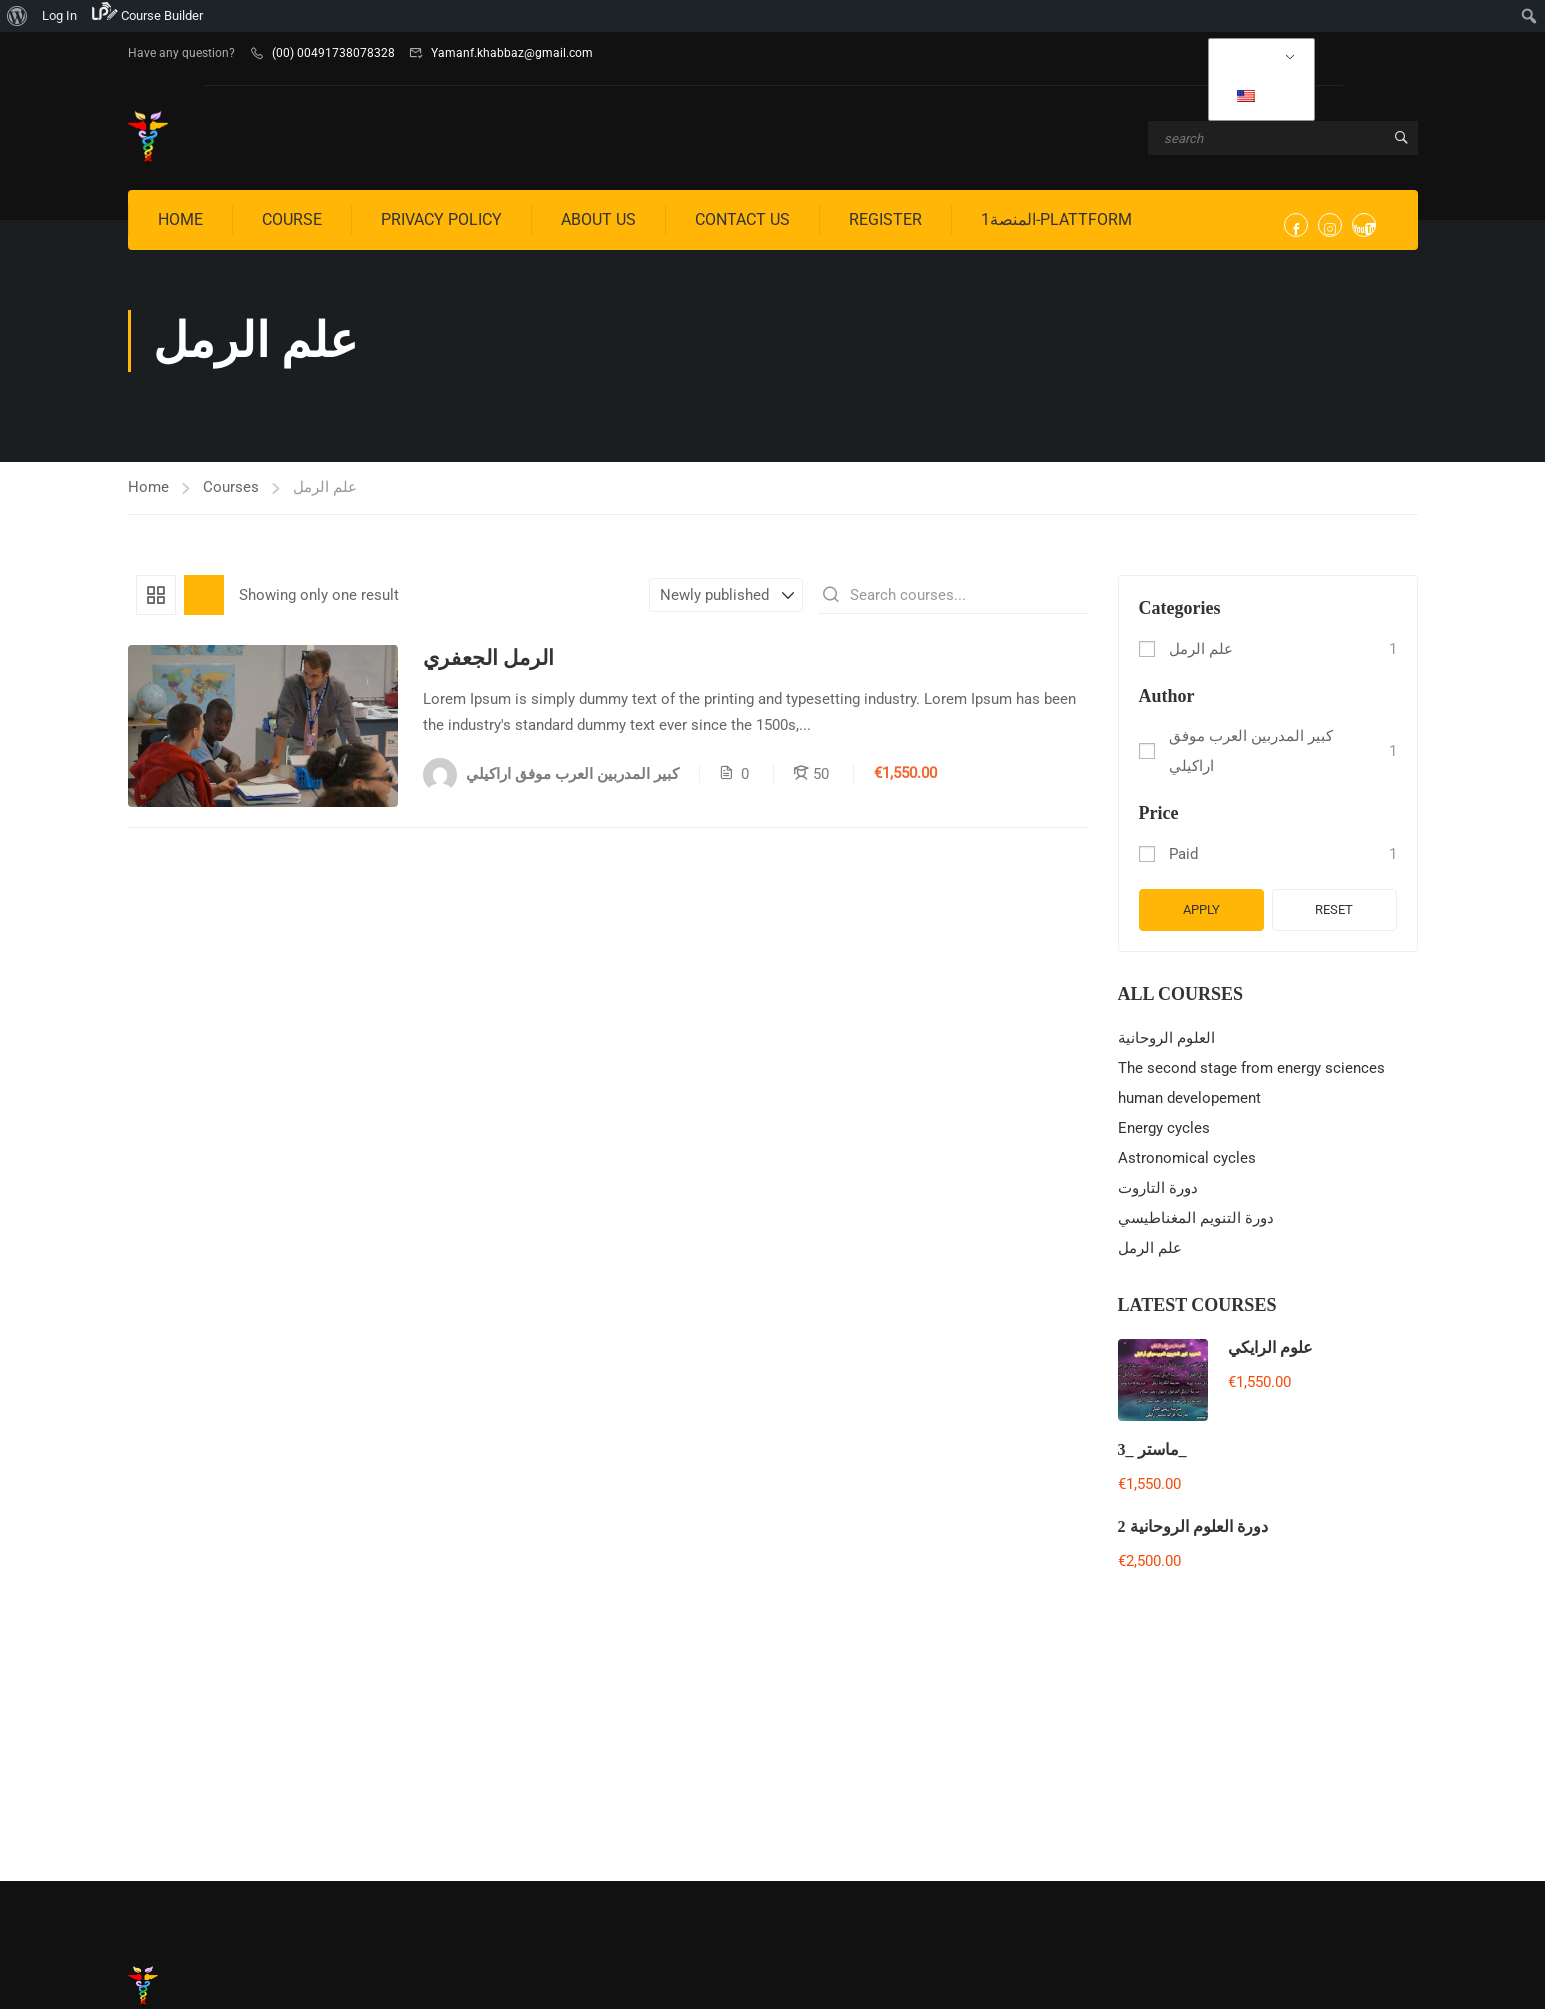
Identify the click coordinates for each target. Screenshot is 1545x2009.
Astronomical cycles (1187, 1158)
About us (598, 219)
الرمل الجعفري (488, 658)
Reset (1334, 909)
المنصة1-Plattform (1056, 219)
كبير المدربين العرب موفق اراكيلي (1251, 751)
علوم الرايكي (1270, 1347)
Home (180, 219)
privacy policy (441, 219)
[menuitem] (17, 16)
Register (885, 219)
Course (292, 219)
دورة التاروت (1158, 1188)
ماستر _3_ (1152, 1449)
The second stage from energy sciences (1251, 1068)
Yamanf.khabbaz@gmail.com (512, 53)
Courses (231, 487)
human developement (1189, 1098)
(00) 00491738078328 (333, 53)
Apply (1201, 909)
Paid (1183, 854)
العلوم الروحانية (1166, 1038)
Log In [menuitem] (59, 15)
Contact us (742, 219)
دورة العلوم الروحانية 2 (1193, 1526)
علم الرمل (1201, 649)
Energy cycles (1164, 1128)
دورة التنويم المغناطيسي (1196, 1218)
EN (1259, 94)
